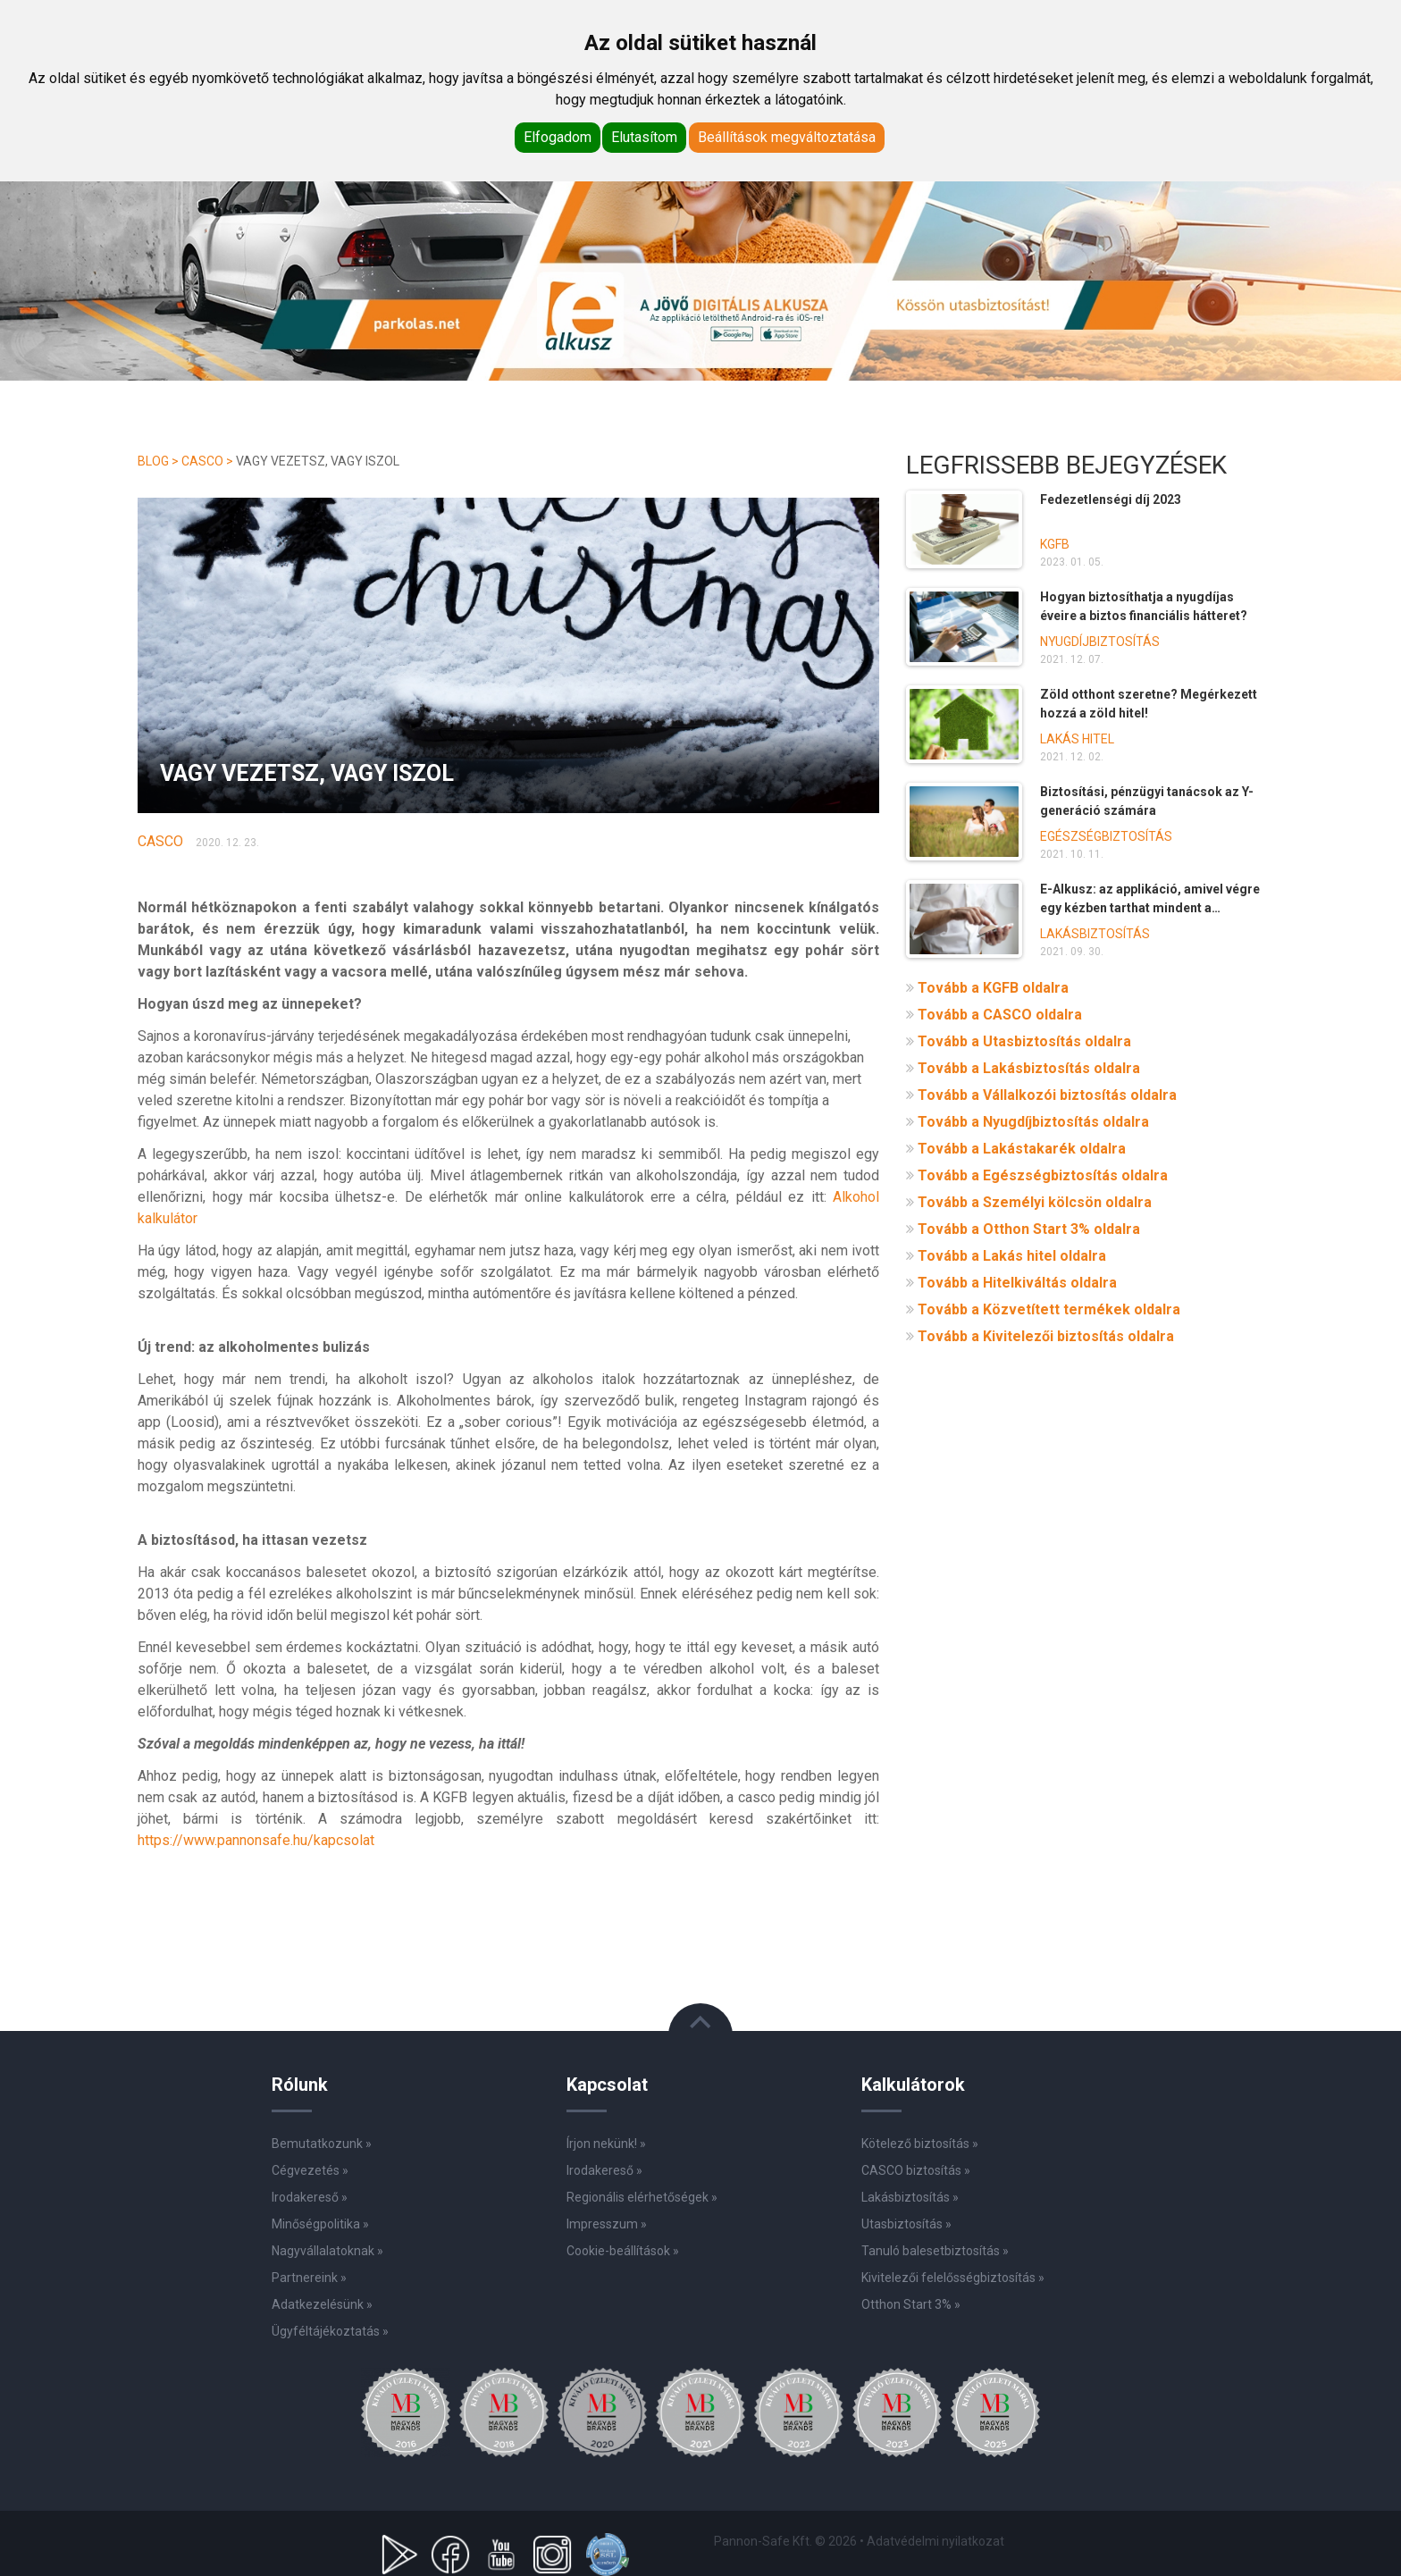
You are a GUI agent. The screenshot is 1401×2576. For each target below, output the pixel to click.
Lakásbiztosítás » (910, 2197)
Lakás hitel (1077, 739)
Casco (202, 461)
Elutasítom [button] (644, 137)
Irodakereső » (604, 2170)
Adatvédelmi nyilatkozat (935, 2541)
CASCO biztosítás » (915, 2170)
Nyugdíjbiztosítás (1100, 641)
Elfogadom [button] (557, 137)
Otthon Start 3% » (911, 2304)
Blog (153, 461)
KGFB (1055, 544)
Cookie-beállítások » (622, 2251)
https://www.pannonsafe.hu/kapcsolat (256, 1840)
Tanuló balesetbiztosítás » (935, 2251)
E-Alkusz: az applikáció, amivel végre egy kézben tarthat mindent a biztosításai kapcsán (1150, 908)
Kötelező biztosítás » (919, 2143)
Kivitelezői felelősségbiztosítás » (952, 2277)
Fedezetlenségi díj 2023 (1110, 499)
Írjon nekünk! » (606, 2143)
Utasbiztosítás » (906, 2224)
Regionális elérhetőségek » (641, 2197)
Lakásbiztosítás (1095, 934)
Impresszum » (606, 2224)
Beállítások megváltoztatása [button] (787, 137)
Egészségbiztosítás (1106, 836)
